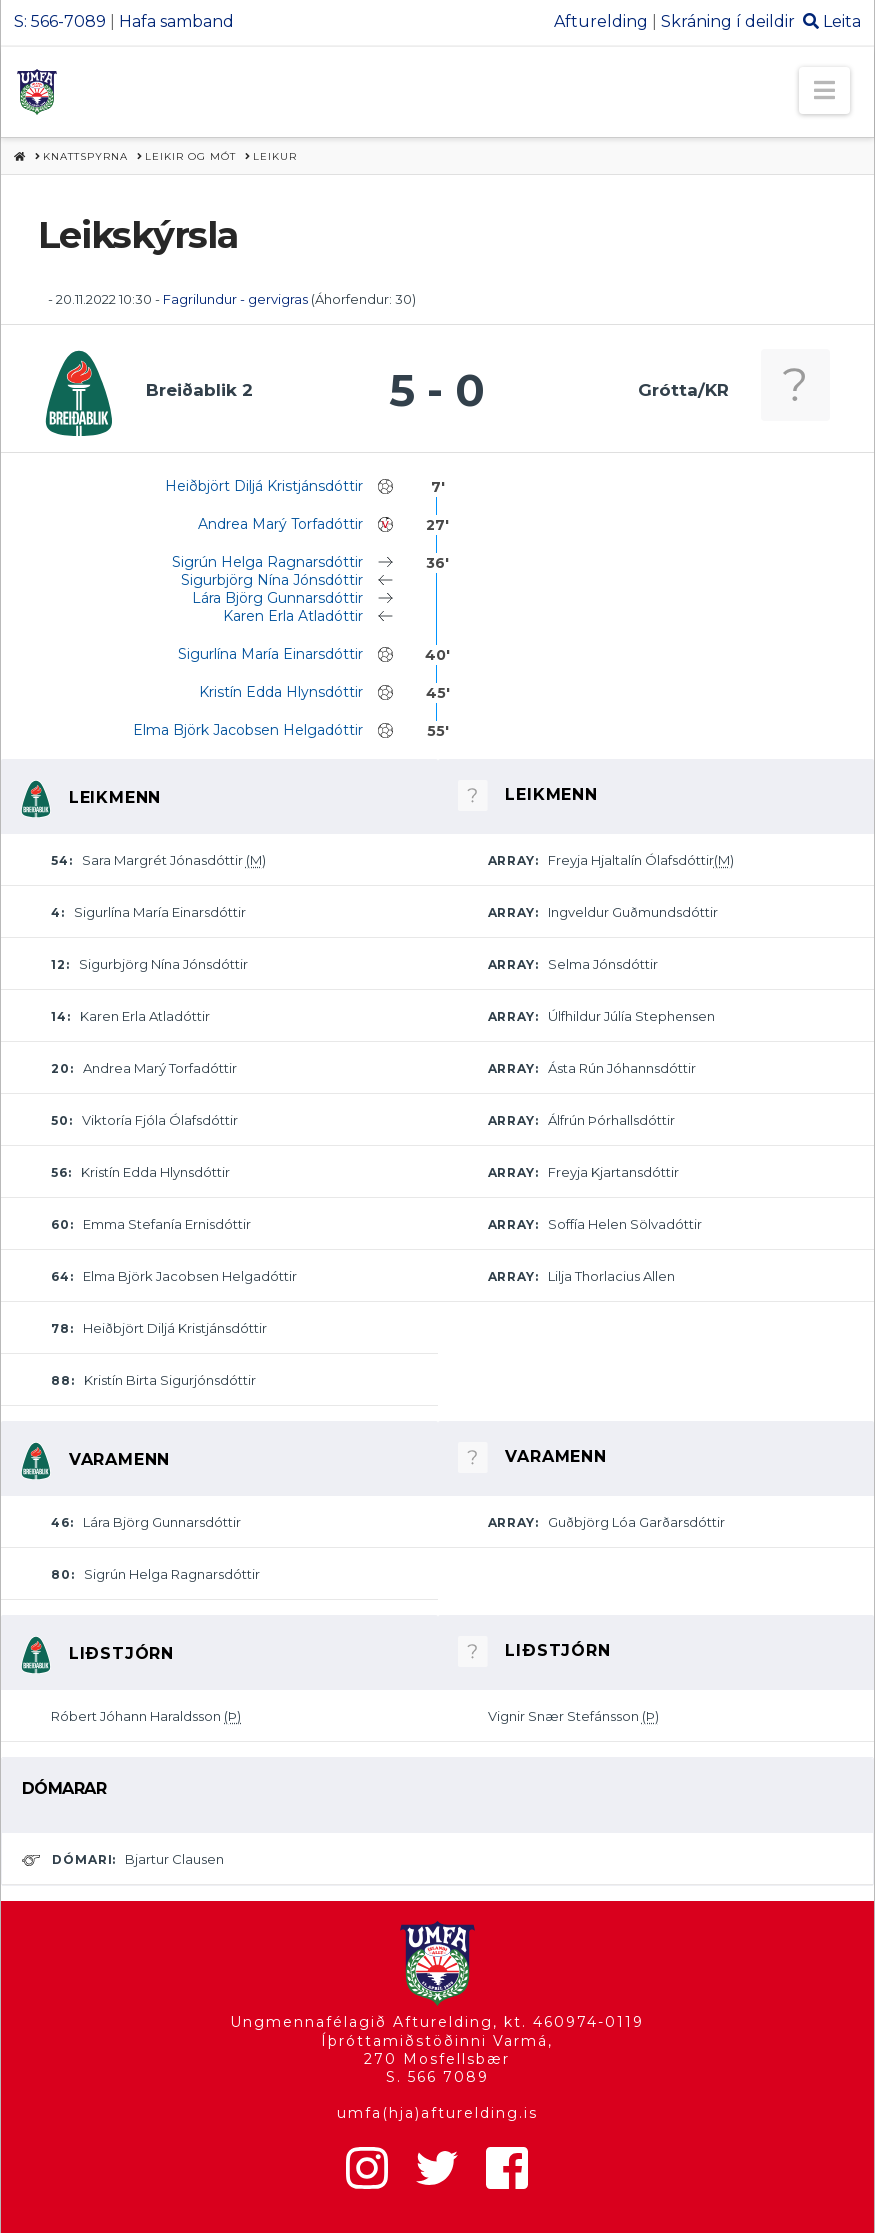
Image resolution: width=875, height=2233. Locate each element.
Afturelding (601, 21)
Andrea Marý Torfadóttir (280, 524)
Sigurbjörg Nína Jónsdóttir (272, 580)
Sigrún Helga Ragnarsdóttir (267, 562)
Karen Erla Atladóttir (293, 616)
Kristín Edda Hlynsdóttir (281, 692)
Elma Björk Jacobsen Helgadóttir (248, 730)
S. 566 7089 (437, 2077)
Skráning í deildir (728, 21)
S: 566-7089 (60, 21)
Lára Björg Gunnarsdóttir (277, 598)
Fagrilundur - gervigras (235, 299)
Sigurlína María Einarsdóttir (270, 654)
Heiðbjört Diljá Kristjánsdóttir (264, 486)
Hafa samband (176, 21)
